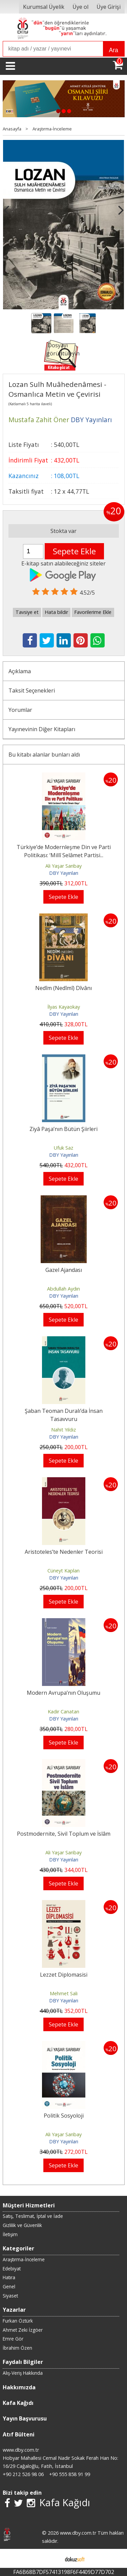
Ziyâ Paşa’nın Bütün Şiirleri (63, 1129)
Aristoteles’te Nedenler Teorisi (64, 1551)
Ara (113, 50)
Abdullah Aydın (63, 1288)
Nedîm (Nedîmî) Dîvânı (63, 988)
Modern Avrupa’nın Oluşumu (63, 1692)
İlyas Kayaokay (63, 1007)
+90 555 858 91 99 (69, 2474)
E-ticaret (52, 2558)
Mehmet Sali (64, 1993)
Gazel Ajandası (63, 1270)
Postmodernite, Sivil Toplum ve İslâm (63, 1833)
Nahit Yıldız (63, 1429)
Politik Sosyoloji (64, 2115)
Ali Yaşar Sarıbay (63, 866)
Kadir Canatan (63, 1711)
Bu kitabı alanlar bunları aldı (44, 754)
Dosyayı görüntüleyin (63, 349)
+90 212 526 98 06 (23, 2474)
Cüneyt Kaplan (63, 1570)
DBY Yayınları (63, 873)
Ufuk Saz (63, 1148)
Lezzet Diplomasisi (63, 1974)
